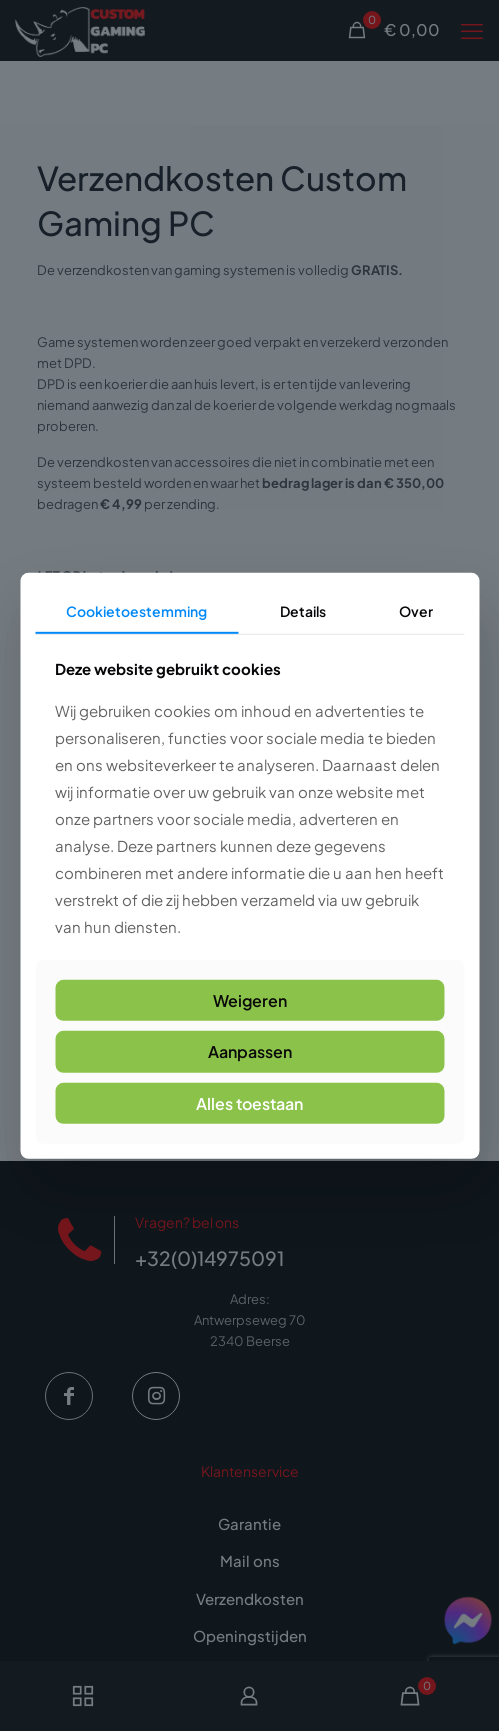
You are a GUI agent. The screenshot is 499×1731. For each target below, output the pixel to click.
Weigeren (250, 1000)
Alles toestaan (249, 1102)
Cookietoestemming (136, 610)
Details (303, 610)
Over (416, 610)
